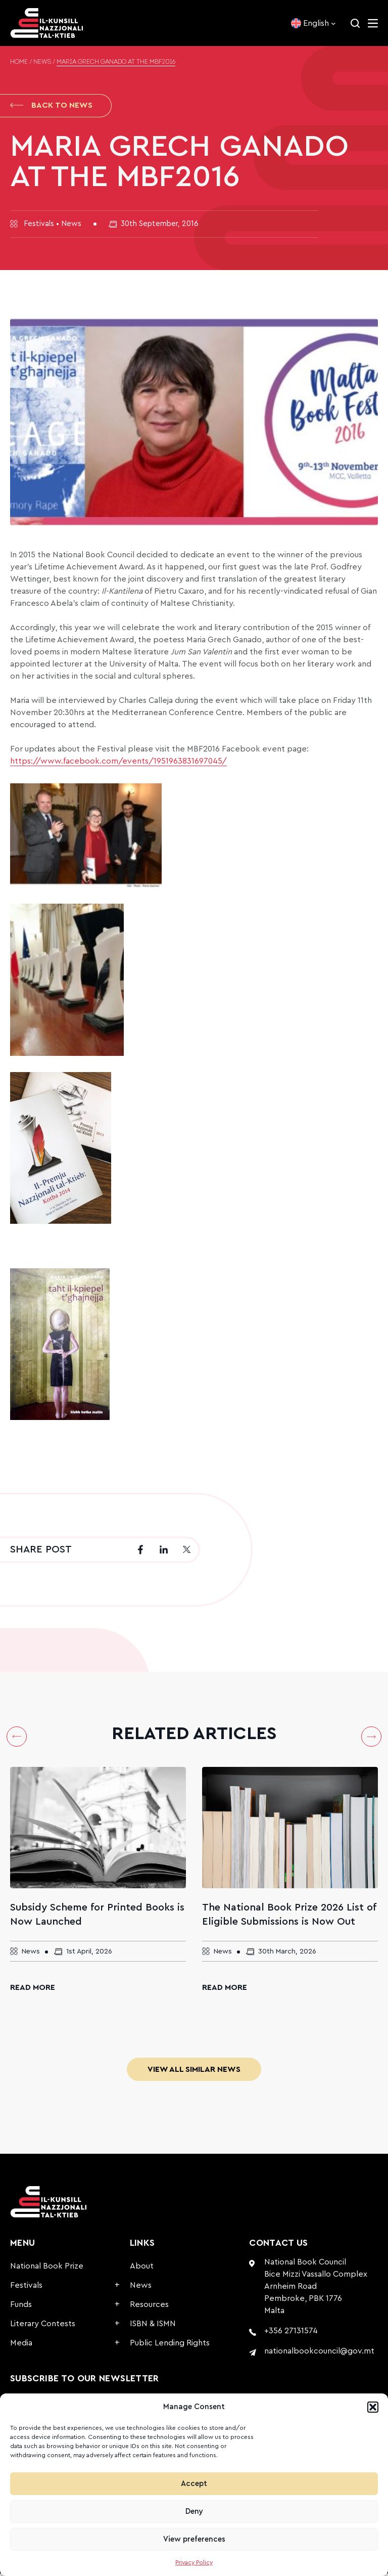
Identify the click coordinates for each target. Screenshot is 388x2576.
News (42, 62)
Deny (194, 2511)
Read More (32, 1990)
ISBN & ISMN (153, 2326)
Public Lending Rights (170, 2345)
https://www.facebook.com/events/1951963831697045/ (118, 764)
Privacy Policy (194, 2562)
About (142, 2268)
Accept (194, 2484)
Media (21, 2345)
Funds (21, 2307)
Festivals (26, 2288)
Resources (149, 2307)
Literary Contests (42, 2326)
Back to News (51, 106)
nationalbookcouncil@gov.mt (319, 2353)
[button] (373, 2407)
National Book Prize (46, 2268)
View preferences (194, 2539)
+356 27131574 (291, 2333)
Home (19, 62)
